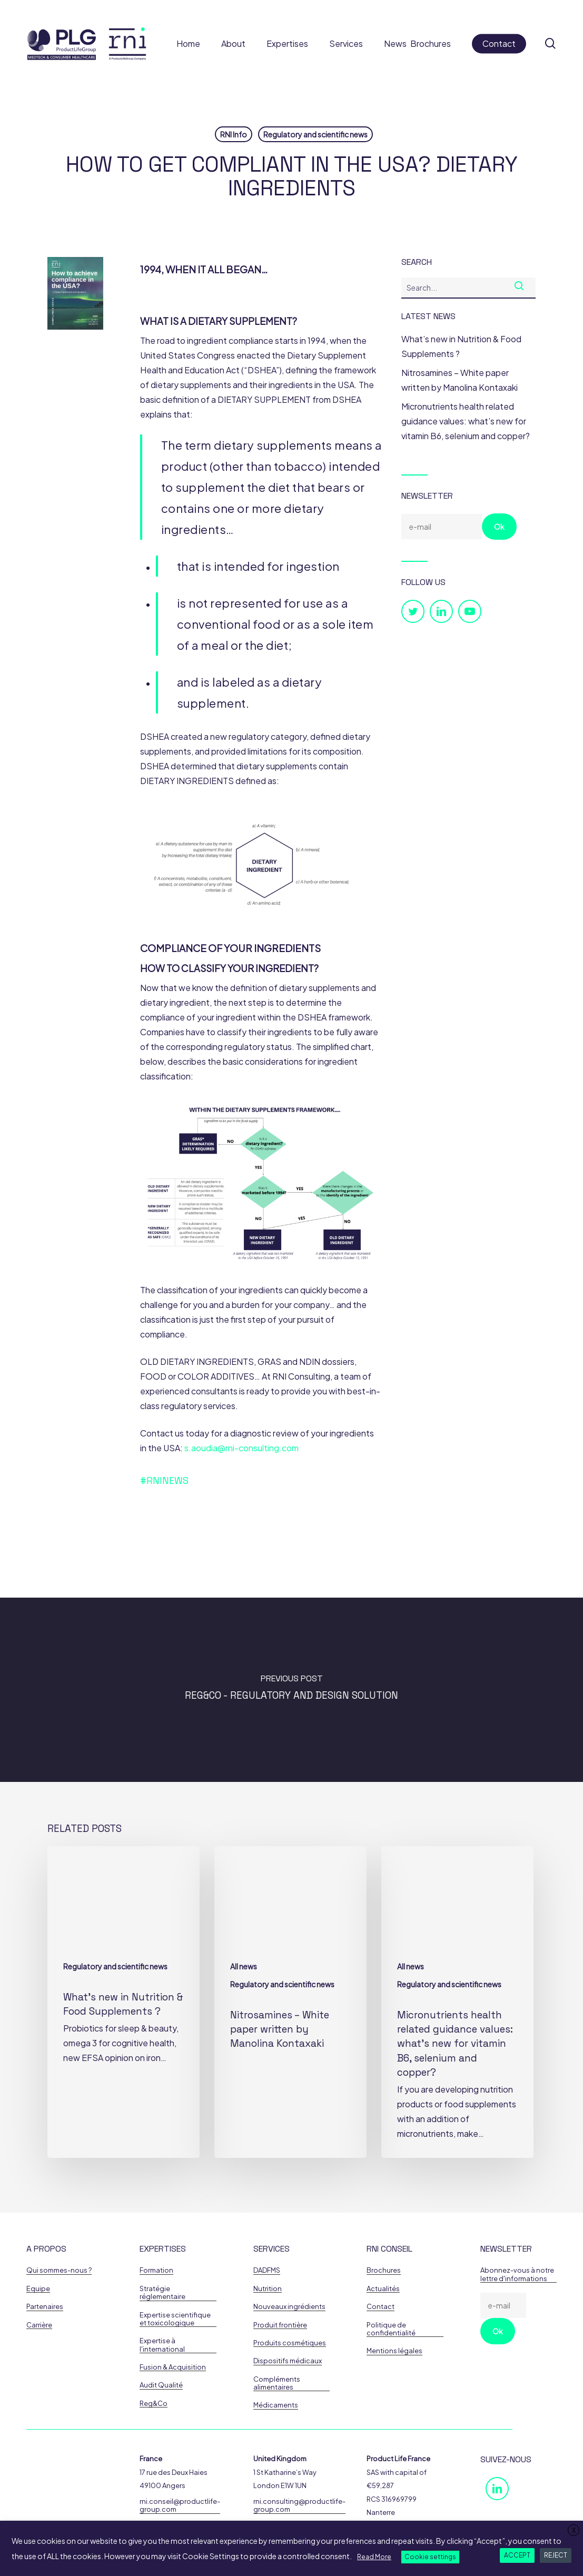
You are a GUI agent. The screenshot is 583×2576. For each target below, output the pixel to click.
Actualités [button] (383, 2289)
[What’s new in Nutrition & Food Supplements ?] (123, 2002)
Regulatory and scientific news (315, 134)
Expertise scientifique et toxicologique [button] (175, 2319)
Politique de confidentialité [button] (391, 2329)
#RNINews (164, 1480)
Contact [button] (380, 2307)
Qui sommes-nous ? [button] (59, 2270)
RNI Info (233, 134)
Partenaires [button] (44, 2307)
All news (243, 1966)
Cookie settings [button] (430, 2557)
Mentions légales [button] (394, 2351)
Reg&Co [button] (153, 2403)
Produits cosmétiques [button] (289, 2343)
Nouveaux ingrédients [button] (289, 2307)
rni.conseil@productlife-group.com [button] (180, 2505)
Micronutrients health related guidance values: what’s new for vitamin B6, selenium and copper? (465, 421)
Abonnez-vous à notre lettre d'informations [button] (517, 2274)
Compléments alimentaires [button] (276, 2383)
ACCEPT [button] (517, 2555)
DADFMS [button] (266, 2270)
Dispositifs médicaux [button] (287, 2361)
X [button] (574, 2530)
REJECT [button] (555, 2555)
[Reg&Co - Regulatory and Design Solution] (291, 1690)
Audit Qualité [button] (161, 2385)
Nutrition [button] (267, 2289)
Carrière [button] (39, 2325)
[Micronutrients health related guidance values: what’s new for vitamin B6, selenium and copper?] (457, 2002)
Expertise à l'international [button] (162, 2345)
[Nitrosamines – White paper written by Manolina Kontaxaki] (290, 2002)
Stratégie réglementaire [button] (162, 2293)
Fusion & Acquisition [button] (173, 2367)
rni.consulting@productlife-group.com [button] (299, 2505)
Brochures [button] (384, 2270)
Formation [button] (156, 2270)
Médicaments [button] (275, 2405)
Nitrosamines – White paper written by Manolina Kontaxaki (459, 380)
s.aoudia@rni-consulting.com (241, 1447)
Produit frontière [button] (280, 2325)
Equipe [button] (38, 2289)
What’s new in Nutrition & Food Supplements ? (461, 346)
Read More (374, 2557)
